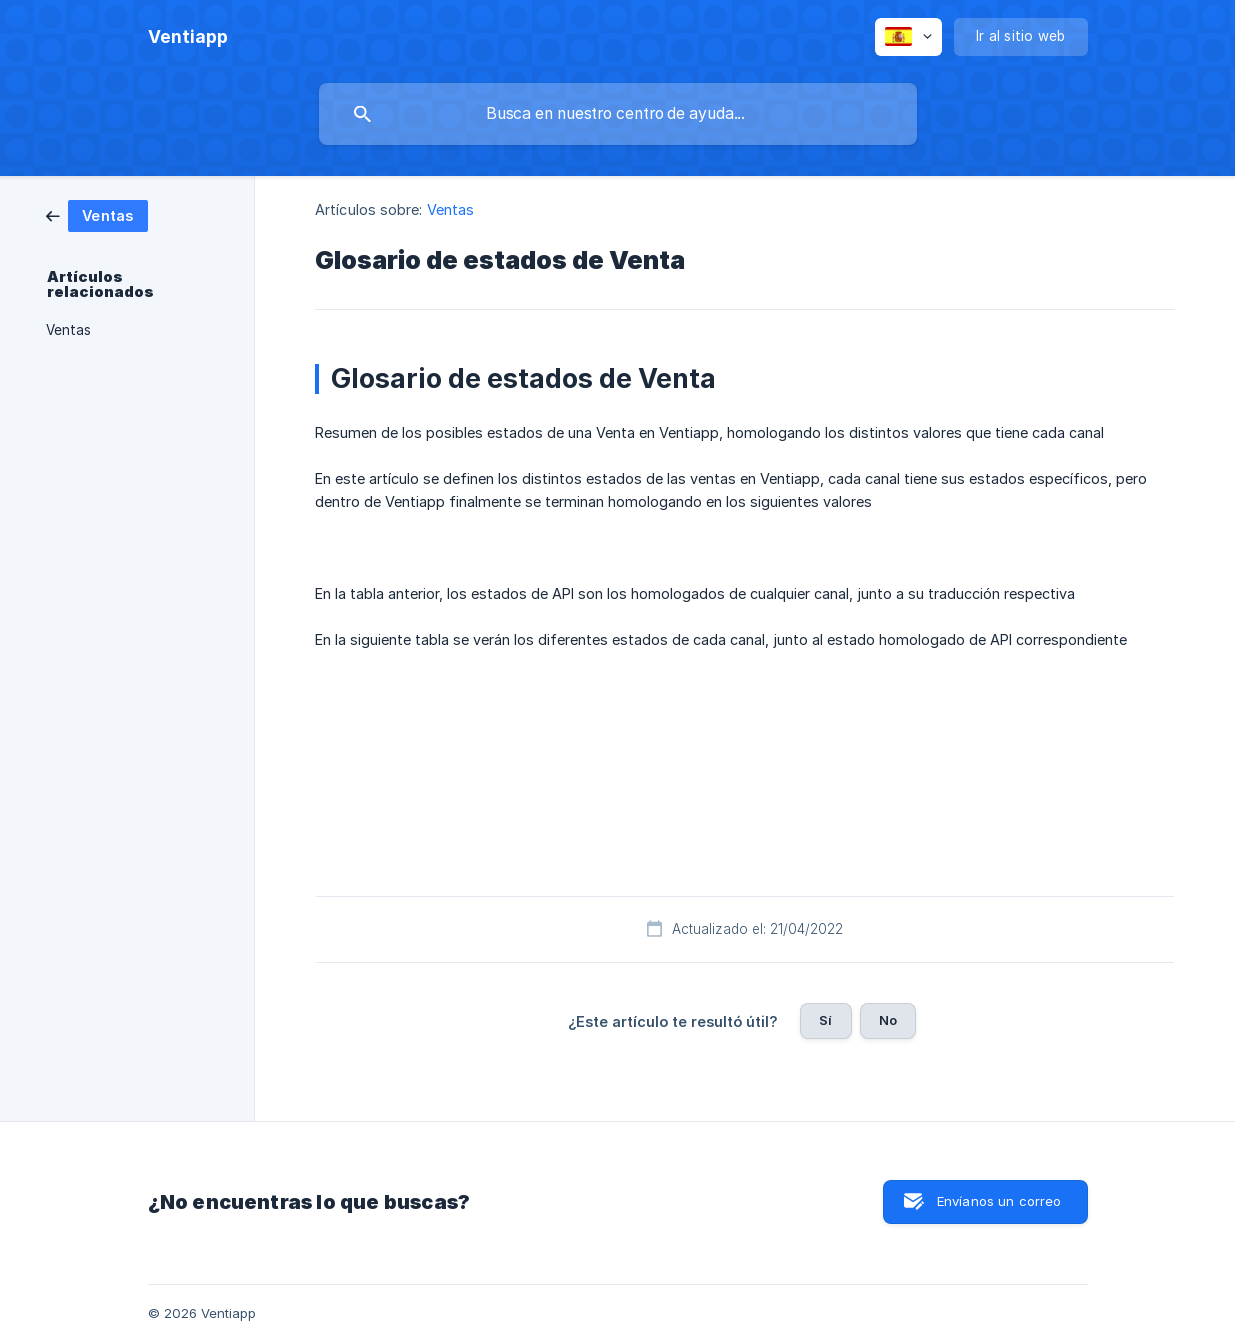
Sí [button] (825, 1020)
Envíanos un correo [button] (999, 1201)
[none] (188, 37)
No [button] (888, 1020)
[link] (97, 214)
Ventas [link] (68, 330)
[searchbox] (618, 114)
